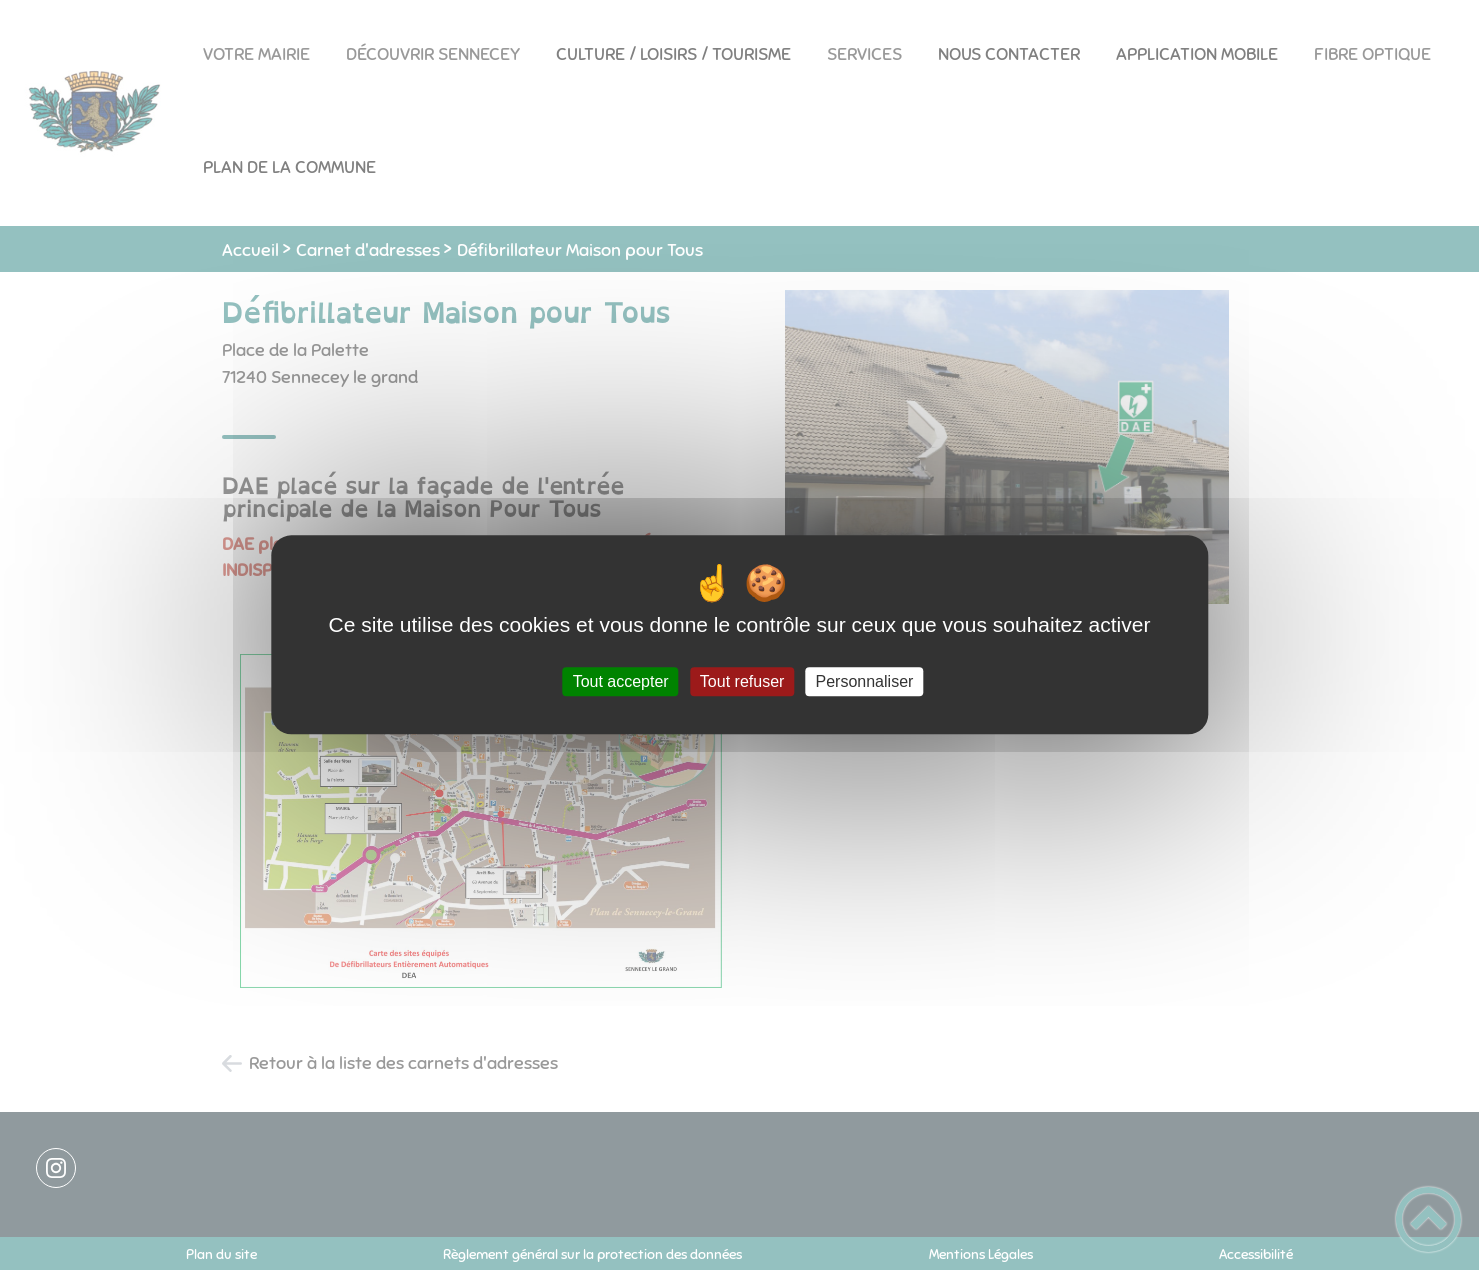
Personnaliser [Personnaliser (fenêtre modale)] (865, 681)
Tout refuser (742, 681)
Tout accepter (621, 681)
